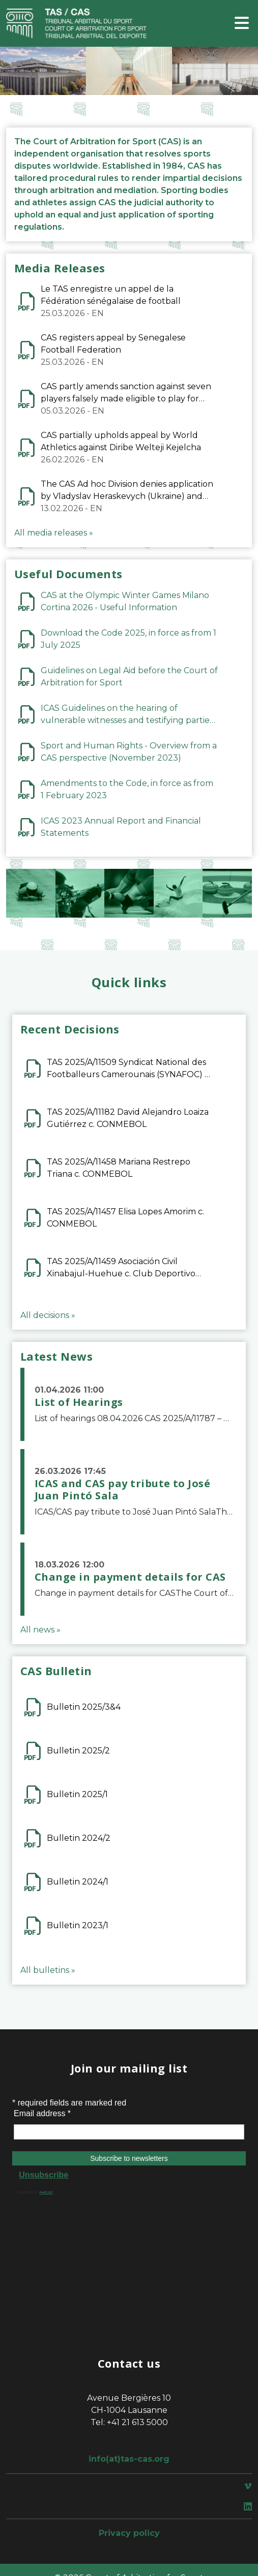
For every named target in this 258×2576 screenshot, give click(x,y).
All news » (40, 1630)
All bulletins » (47, 1970)
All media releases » (53, 533)
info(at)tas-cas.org (129, 2459)
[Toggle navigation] (242, 23)
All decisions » (47, 1315)
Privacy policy (129, 2533)
